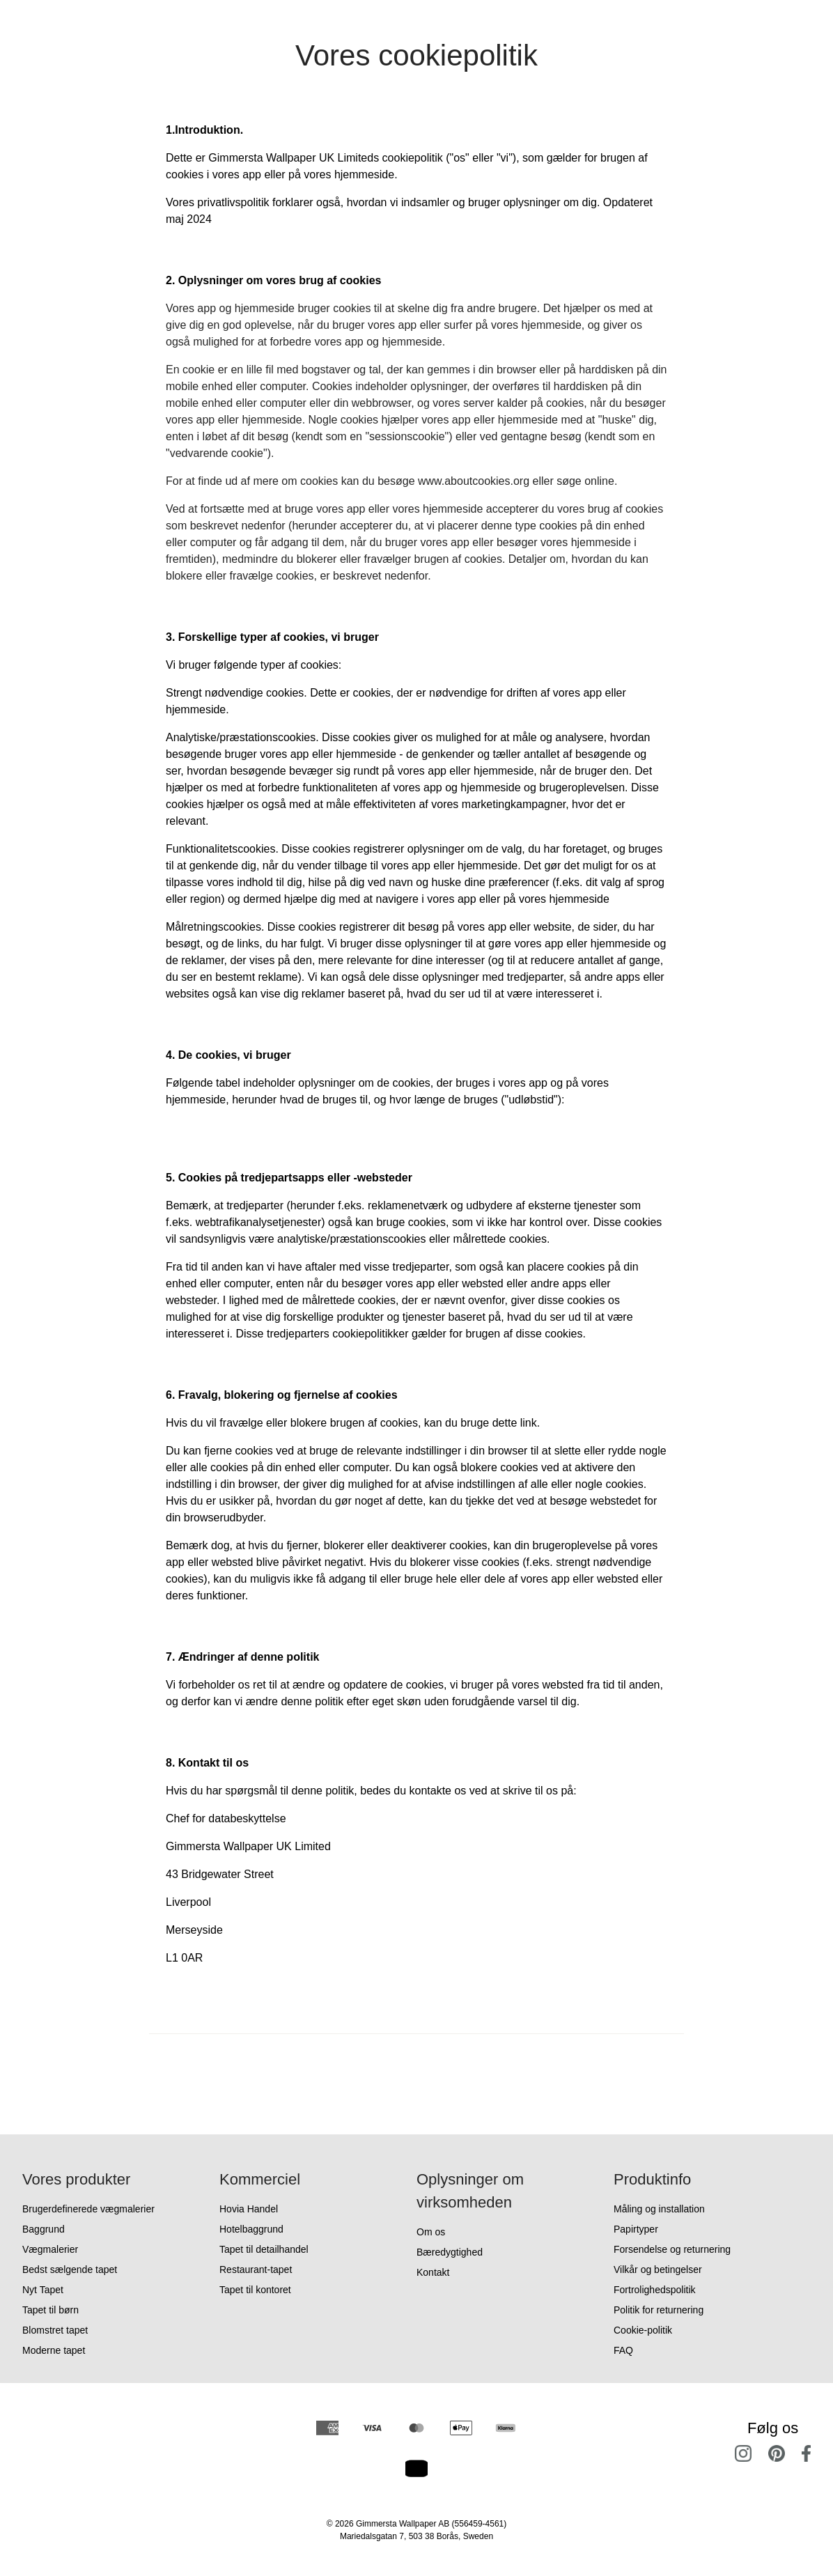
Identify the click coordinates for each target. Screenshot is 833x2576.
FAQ (623, 2350)
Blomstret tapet (55, 2330)
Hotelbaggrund (251, 2229)
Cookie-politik (643, 2330)
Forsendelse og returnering (672, 2249)
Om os (430, 2231)
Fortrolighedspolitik (655, 2289)
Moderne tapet (53, 2350)
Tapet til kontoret (255, 2289)
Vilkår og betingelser (658, 2269)
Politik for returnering (658, 2309)
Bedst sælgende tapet (69, 2269)
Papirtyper (636, 2229)
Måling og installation (659, 2208)
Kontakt (432, 2272)
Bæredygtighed (449, 2252)
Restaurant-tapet (255, 2269)
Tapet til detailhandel (264, 2249)
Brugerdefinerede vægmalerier (88, 2208)
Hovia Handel (248, 2208)
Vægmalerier (50, 2249)
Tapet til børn (50, 2309)
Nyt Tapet (42, 2289)
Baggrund (43, 2229)
